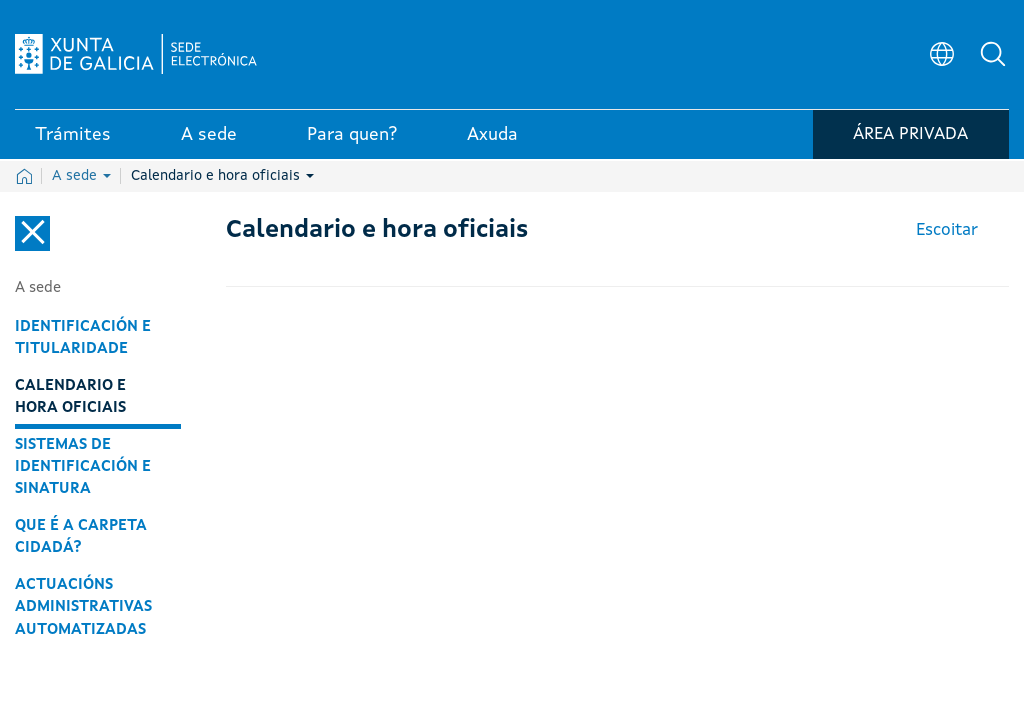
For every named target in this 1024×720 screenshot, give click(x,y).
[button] (994, 56)
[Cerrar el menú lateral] (32, 233)
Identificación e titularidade (83, 338)
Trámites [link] (73, 139)
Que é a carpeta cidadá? (81, 537)
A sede (81, 176)
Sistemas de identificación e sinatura (83, 467)
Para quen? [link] (352, 139)
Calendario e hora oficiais (222, 176)
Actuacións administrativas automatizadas (83, 607)
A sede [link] (209, 139)
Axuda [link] (492, 139)
